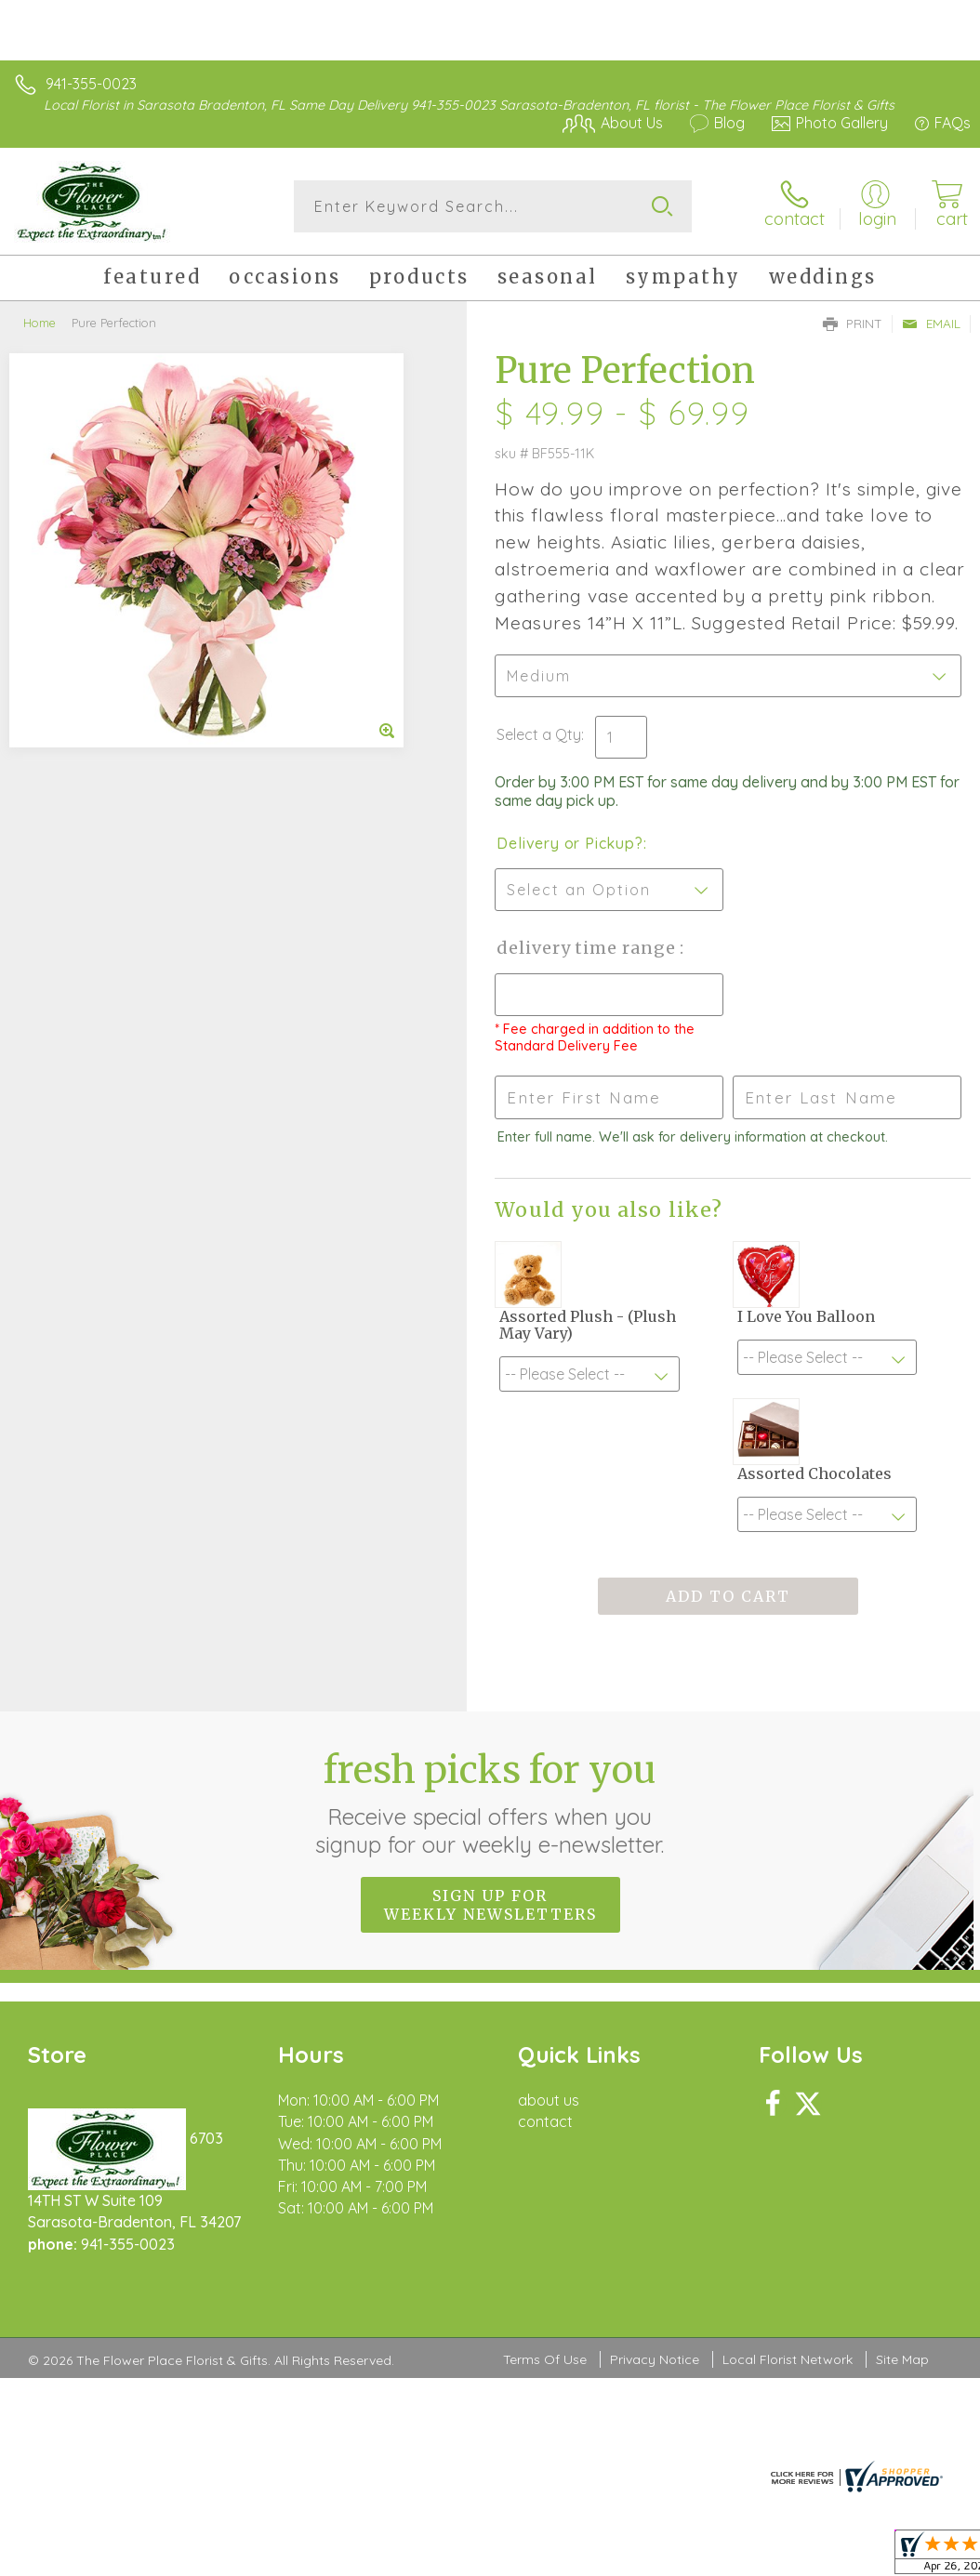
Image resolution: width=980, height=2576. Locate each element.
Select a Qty (539, 734)
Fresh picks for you (490, 1802)
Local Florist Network (787, 2359)
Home (39, 322)
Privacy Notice (654, 2359)
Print (852, 323)
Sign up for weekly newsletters (490, 1904)
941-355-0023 (91, 83)
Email (931, 323)
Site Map (902, 2359)
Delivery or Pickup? (569, 843)
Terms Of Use (545, 2359)
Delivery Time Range (588, 947)
